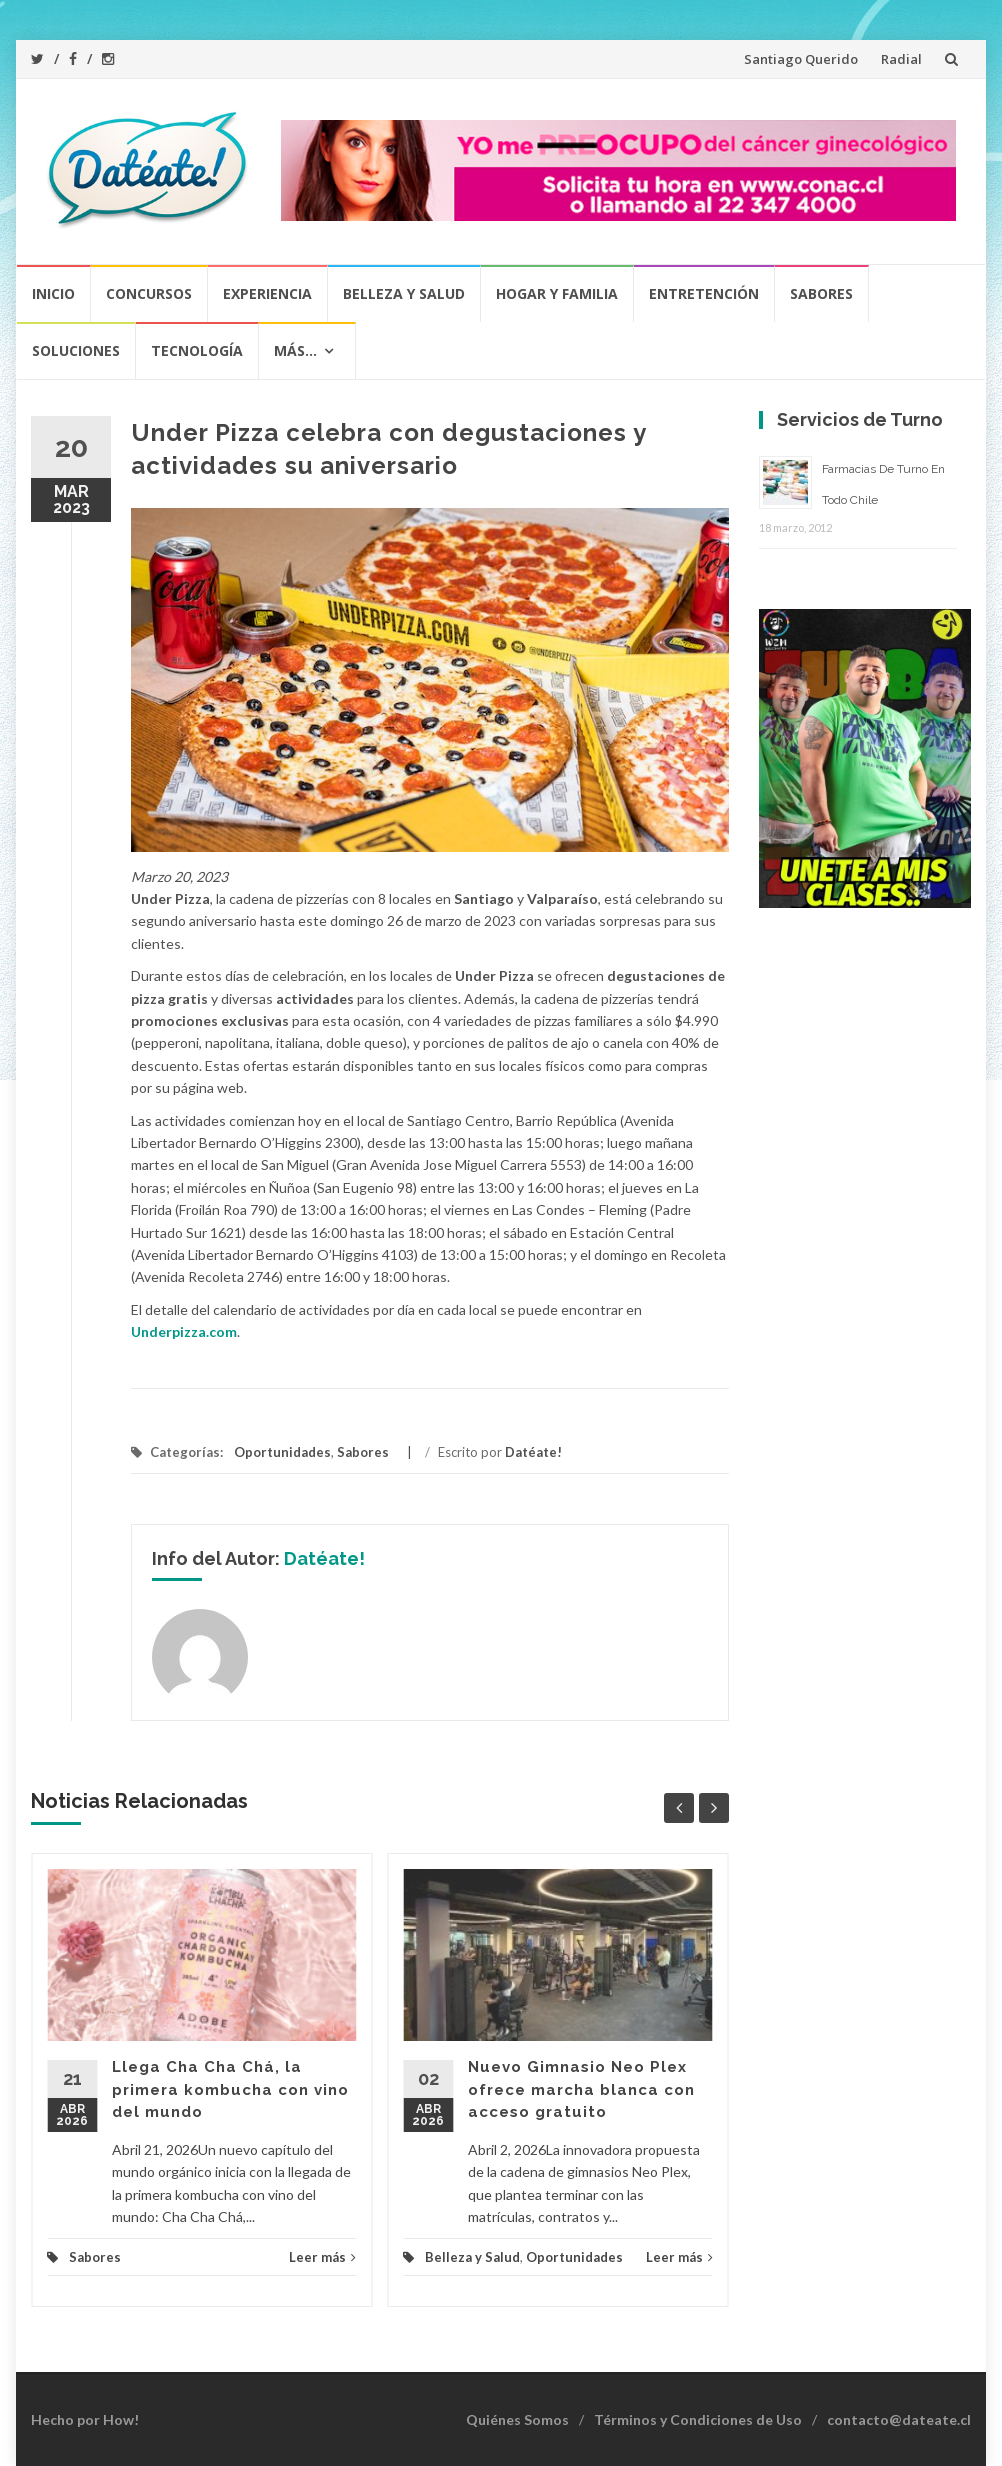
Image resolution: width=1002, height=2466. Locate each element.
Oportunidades (282, 1452)
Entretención (704, 293)
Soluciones (76, 350)
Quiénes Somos (517, 2419)
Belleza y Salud (404, 293)
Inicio (53, 293)
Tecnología (197, 350)
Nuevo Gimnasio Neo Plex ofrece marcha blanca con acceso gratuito (581, 2089)
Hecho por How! (85, 2419)
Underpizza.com (184, 1331)
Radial (901, 59)
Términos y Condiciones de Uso (698, 2419)
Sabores (821, 293)
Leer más (322, 2257)
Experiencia (267, 293)
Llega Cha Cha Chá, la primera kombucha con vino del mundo (230, 2089)
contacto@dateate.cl (899, 2419)
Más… (295, 350)
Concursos (149, 293)
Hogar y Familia (557, 293)
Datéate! (533, 1452)
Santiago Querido (801, 59)
